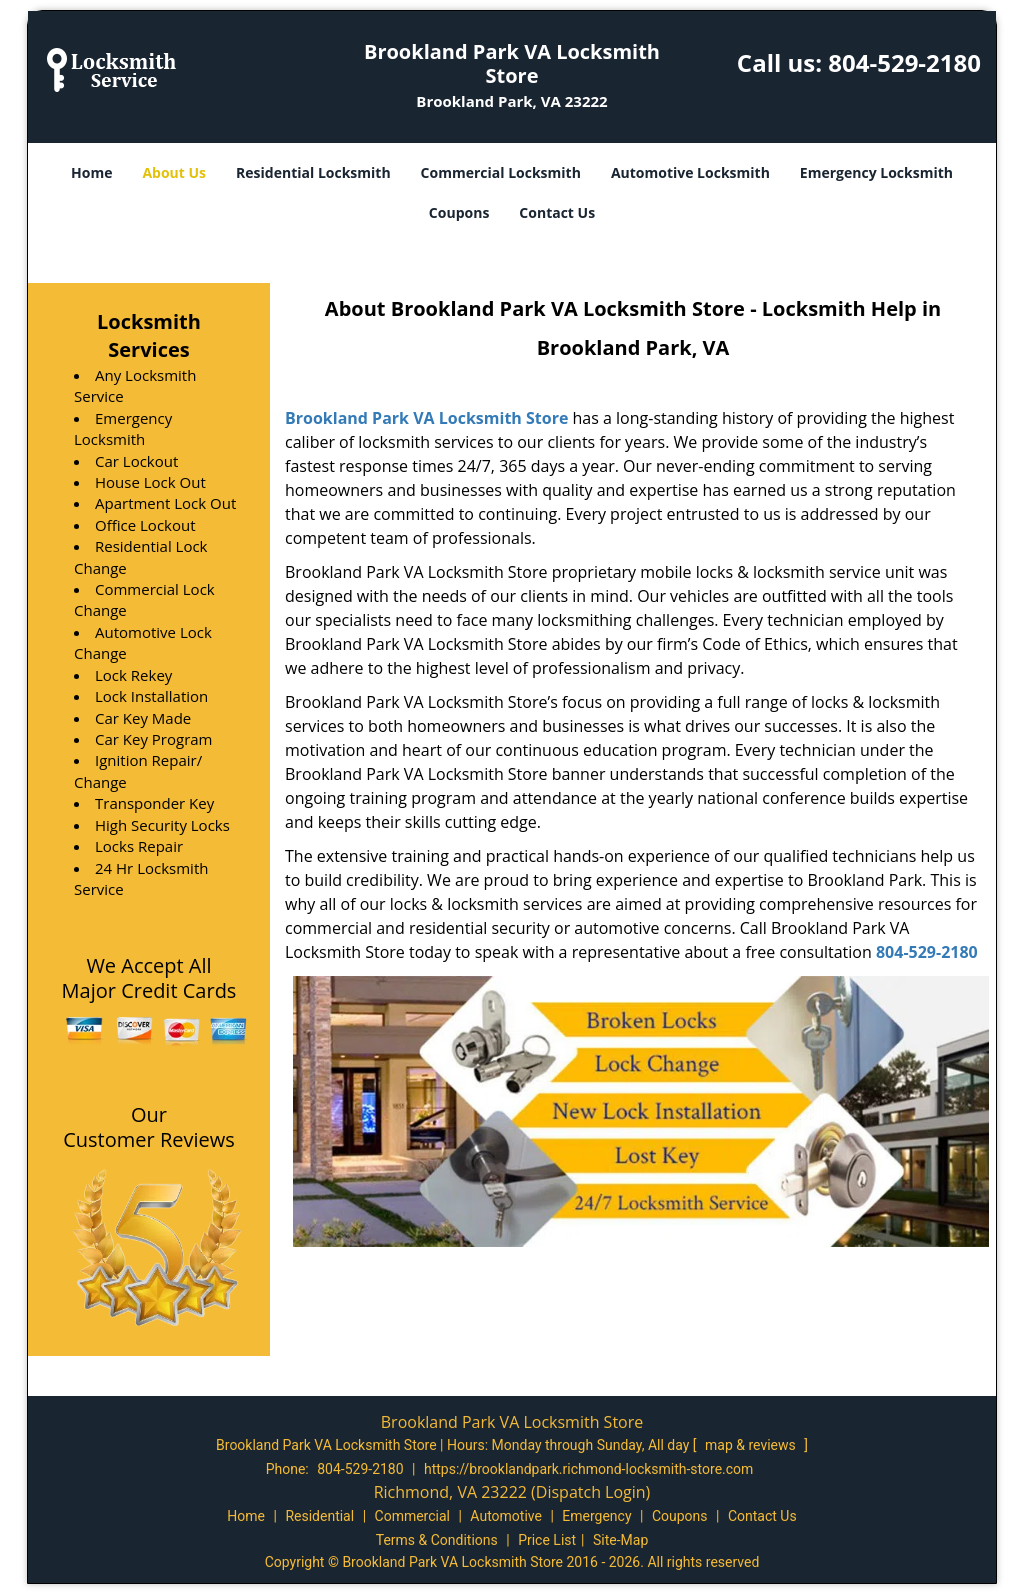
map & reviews (752, 1445)
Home (91, 172)
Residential (319, 1516)
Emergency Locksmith (876, 172)
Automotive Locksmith (690, 172)
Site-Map (620, 1540)
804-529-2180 (904, 62)
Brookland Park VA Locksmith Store (426, 418)
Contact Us (557, 212)
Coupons (459, 212)
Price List (547, 1540)
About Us (174, 172)
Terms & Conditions (437, 1540)
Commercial (412, 1516)
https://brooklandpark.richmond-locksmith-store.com (588, 1469)
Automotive (506, 1516)
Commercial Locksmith (501, 172)
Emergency (596, 1516)
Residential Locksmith (313, 172)
